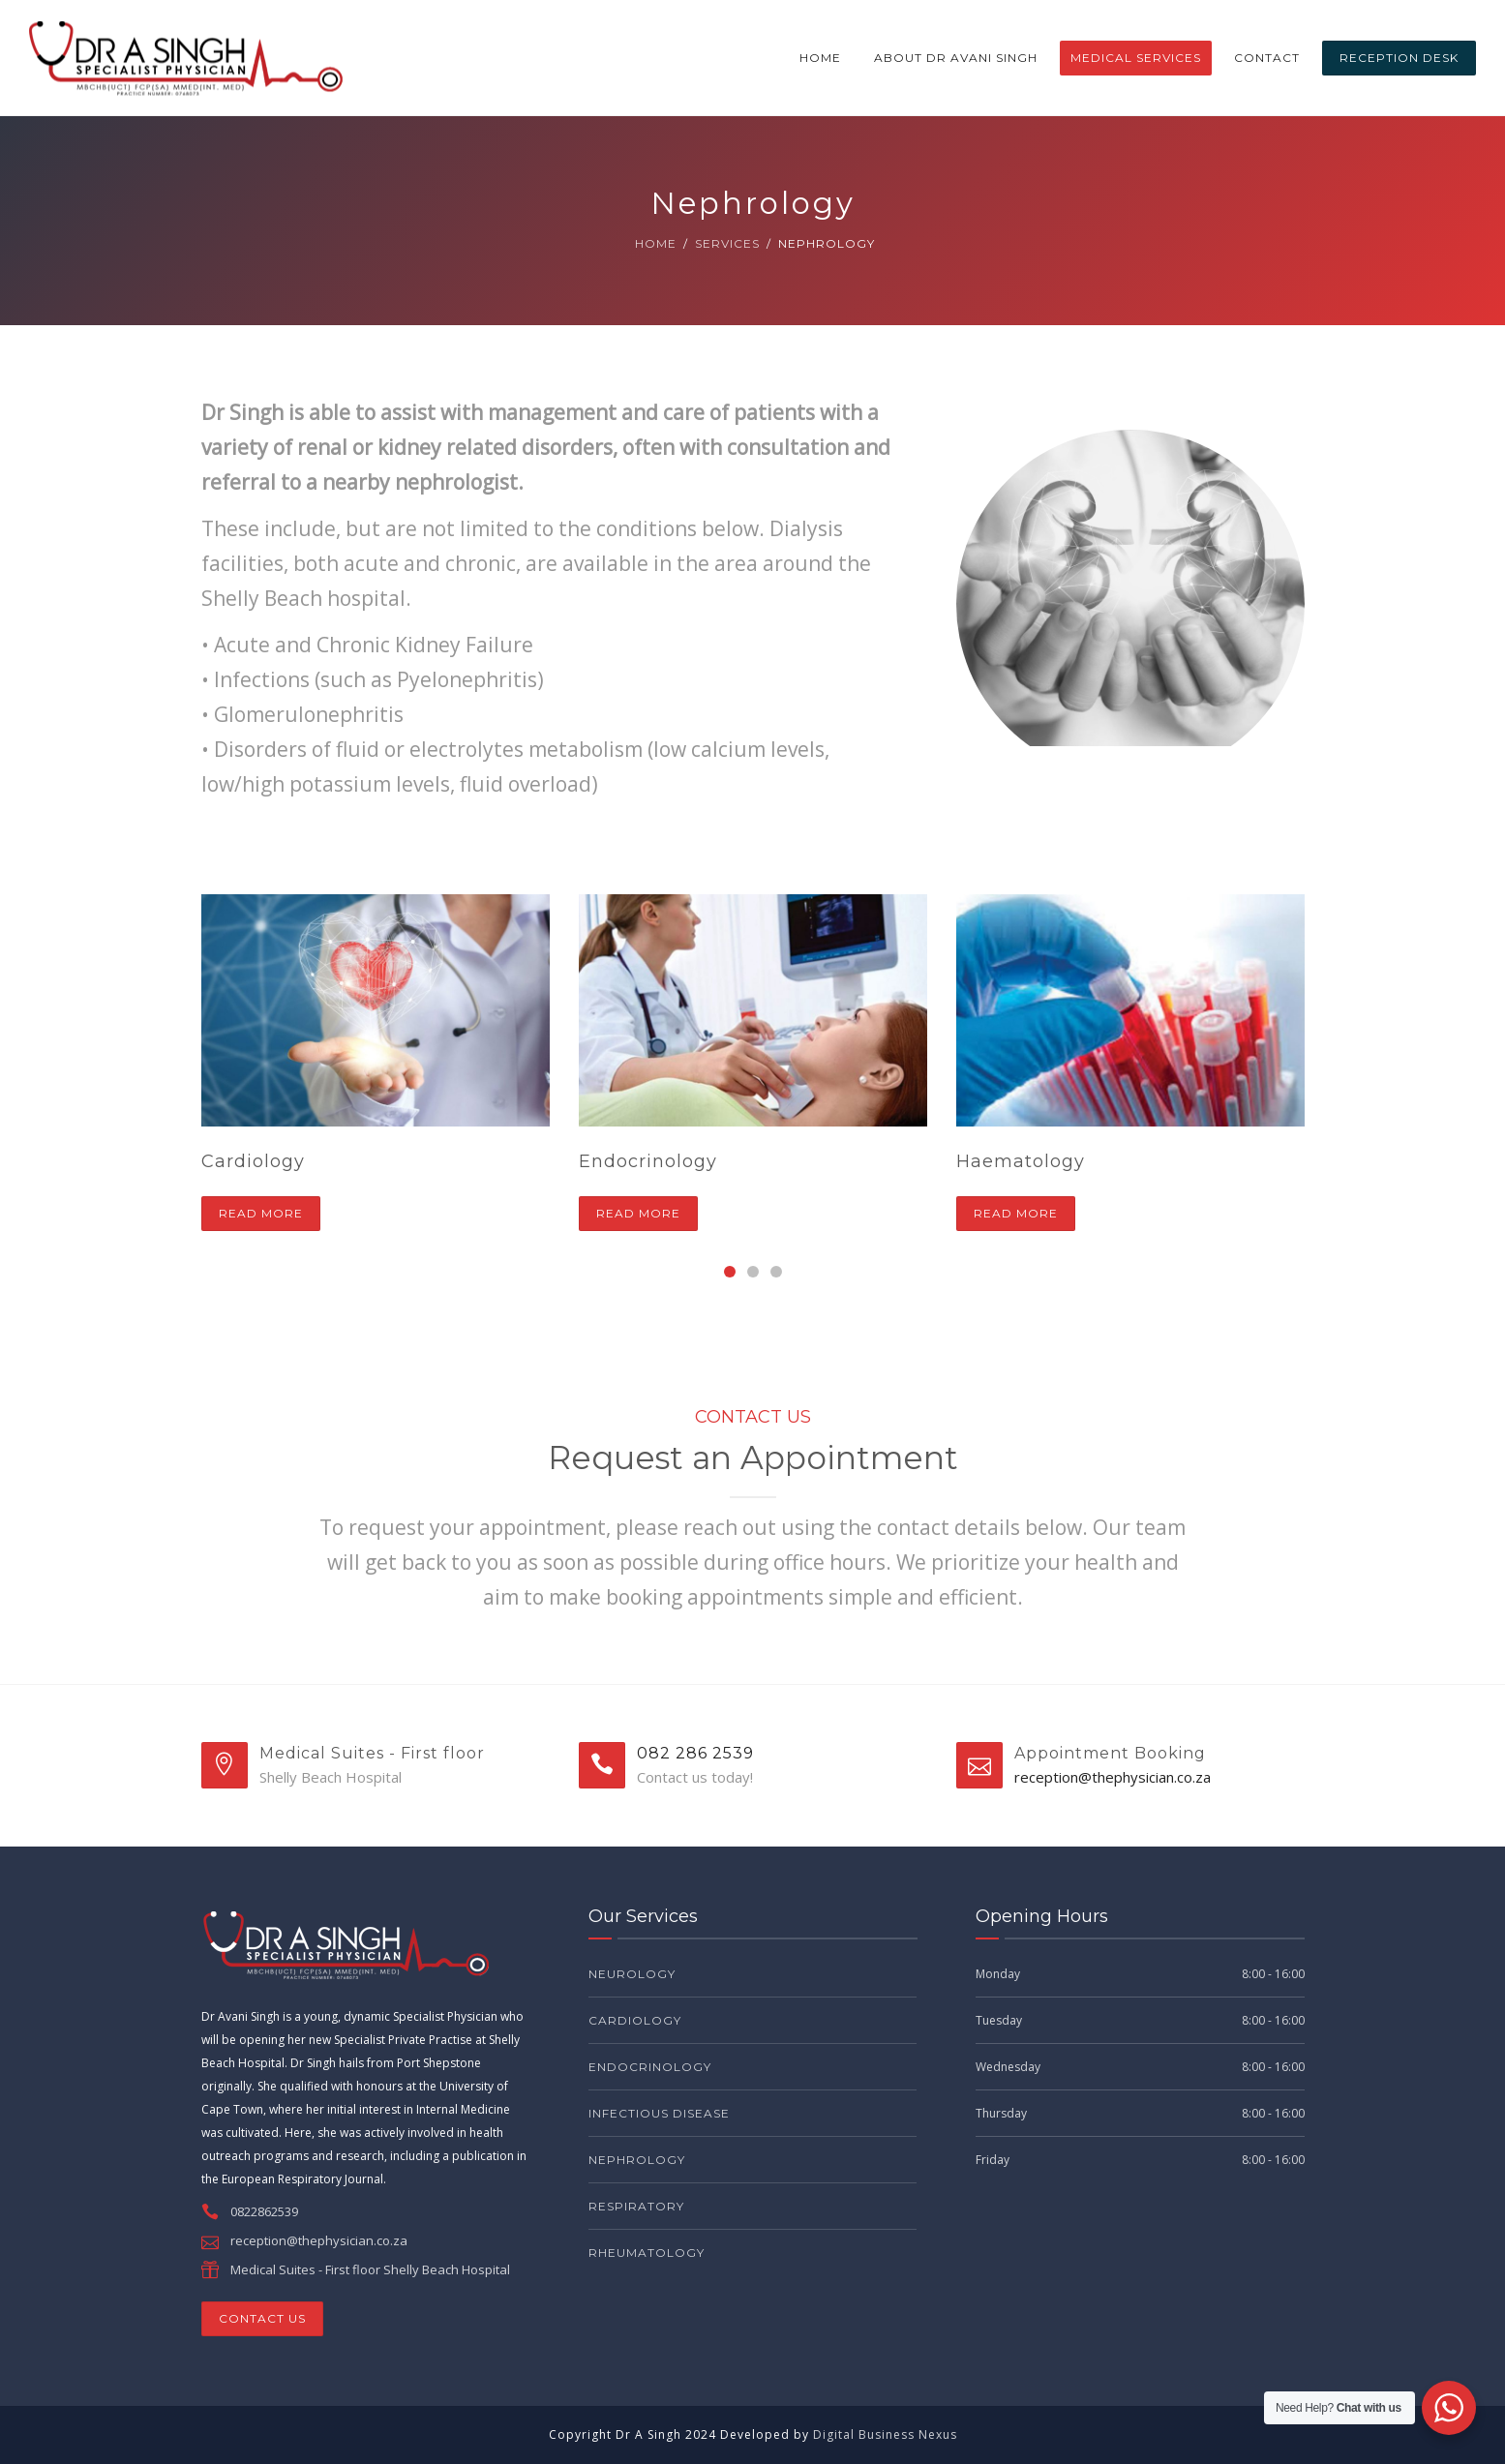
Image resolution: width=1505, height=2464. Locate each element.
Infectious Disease (659, 2113)
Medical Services (1135, 57)
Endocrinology (648, 1161)
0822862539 (264, 2211)
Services (727, 243)
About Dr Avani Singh (956, 57)
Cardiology (253, 1161)
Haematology (1020, 1161)
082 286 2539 (695, 1753)
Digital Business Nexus (885, 2434)
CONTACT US (262, 2318)
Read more (261, 1213)
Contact (1267, 57)
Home (820, 57)
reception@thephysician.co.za (1112, 1777)
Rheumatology (646, 2252)
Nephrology (636, 2159)
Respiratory (636, 2206)
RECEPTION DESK (1399, 57)
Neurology (632, 1974)
